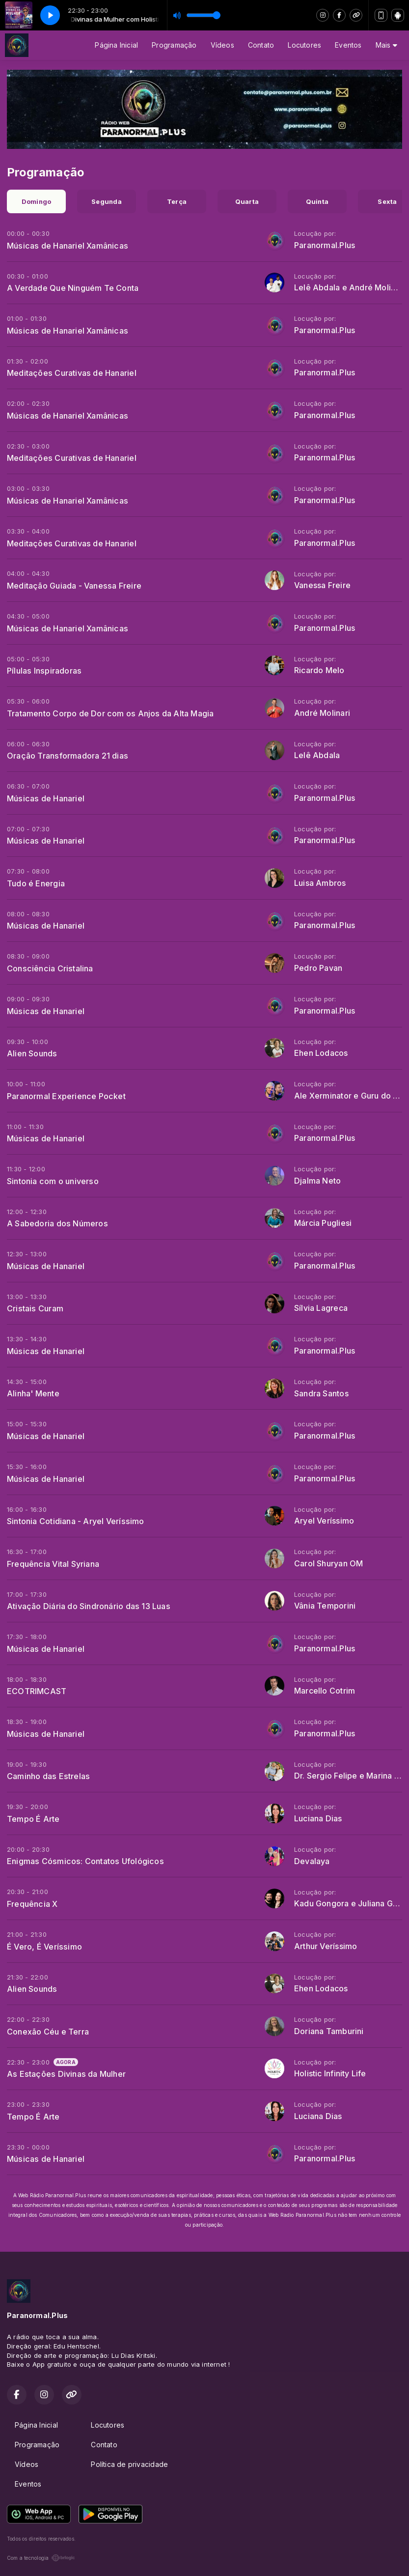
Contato (261, 45)
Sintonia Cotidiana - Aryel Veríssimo (75, 1521)
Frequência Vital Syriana (53, 1564)
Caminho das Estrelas (48, 1776)
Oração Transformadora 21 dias (67, 756)
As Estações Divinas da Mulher (66, 2074)
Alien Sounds (32, 1053)
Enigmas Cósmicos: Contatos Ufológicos (85, 1861)
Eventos (348, 45)
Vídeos (222, 45)
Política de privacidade (129, 2464)
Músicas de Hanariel (45, 798)
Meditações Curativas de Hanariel (71, 373)
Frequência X (32, 1904)
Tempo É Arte (33, 1819)
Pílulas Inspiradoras (44, 671)
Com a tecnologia (41, 2557)
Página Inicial (116, 45)
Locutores (304, 45)
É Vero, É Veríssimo (44, 1947)
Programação (174, 45)
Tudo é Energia (36, 883)
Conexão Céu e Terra (48, 2032)
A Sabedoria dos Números (57, 1223)
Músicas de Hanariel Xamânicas (67, 246)
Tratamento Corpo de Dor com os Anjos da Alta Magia (110, 713)
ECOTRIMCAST (36, 1691)
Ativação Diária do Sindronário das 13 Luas (88, 1606)
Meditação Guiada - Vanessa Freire (74, 586)
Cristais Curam (35, 1308)
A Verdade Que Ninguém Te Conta (72, 288)
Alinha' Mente (33, 1393)
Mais (386, 45)
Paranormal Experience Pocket (66, 1096)
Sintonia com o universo (53, 1181)
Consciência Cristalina (50, 968)
